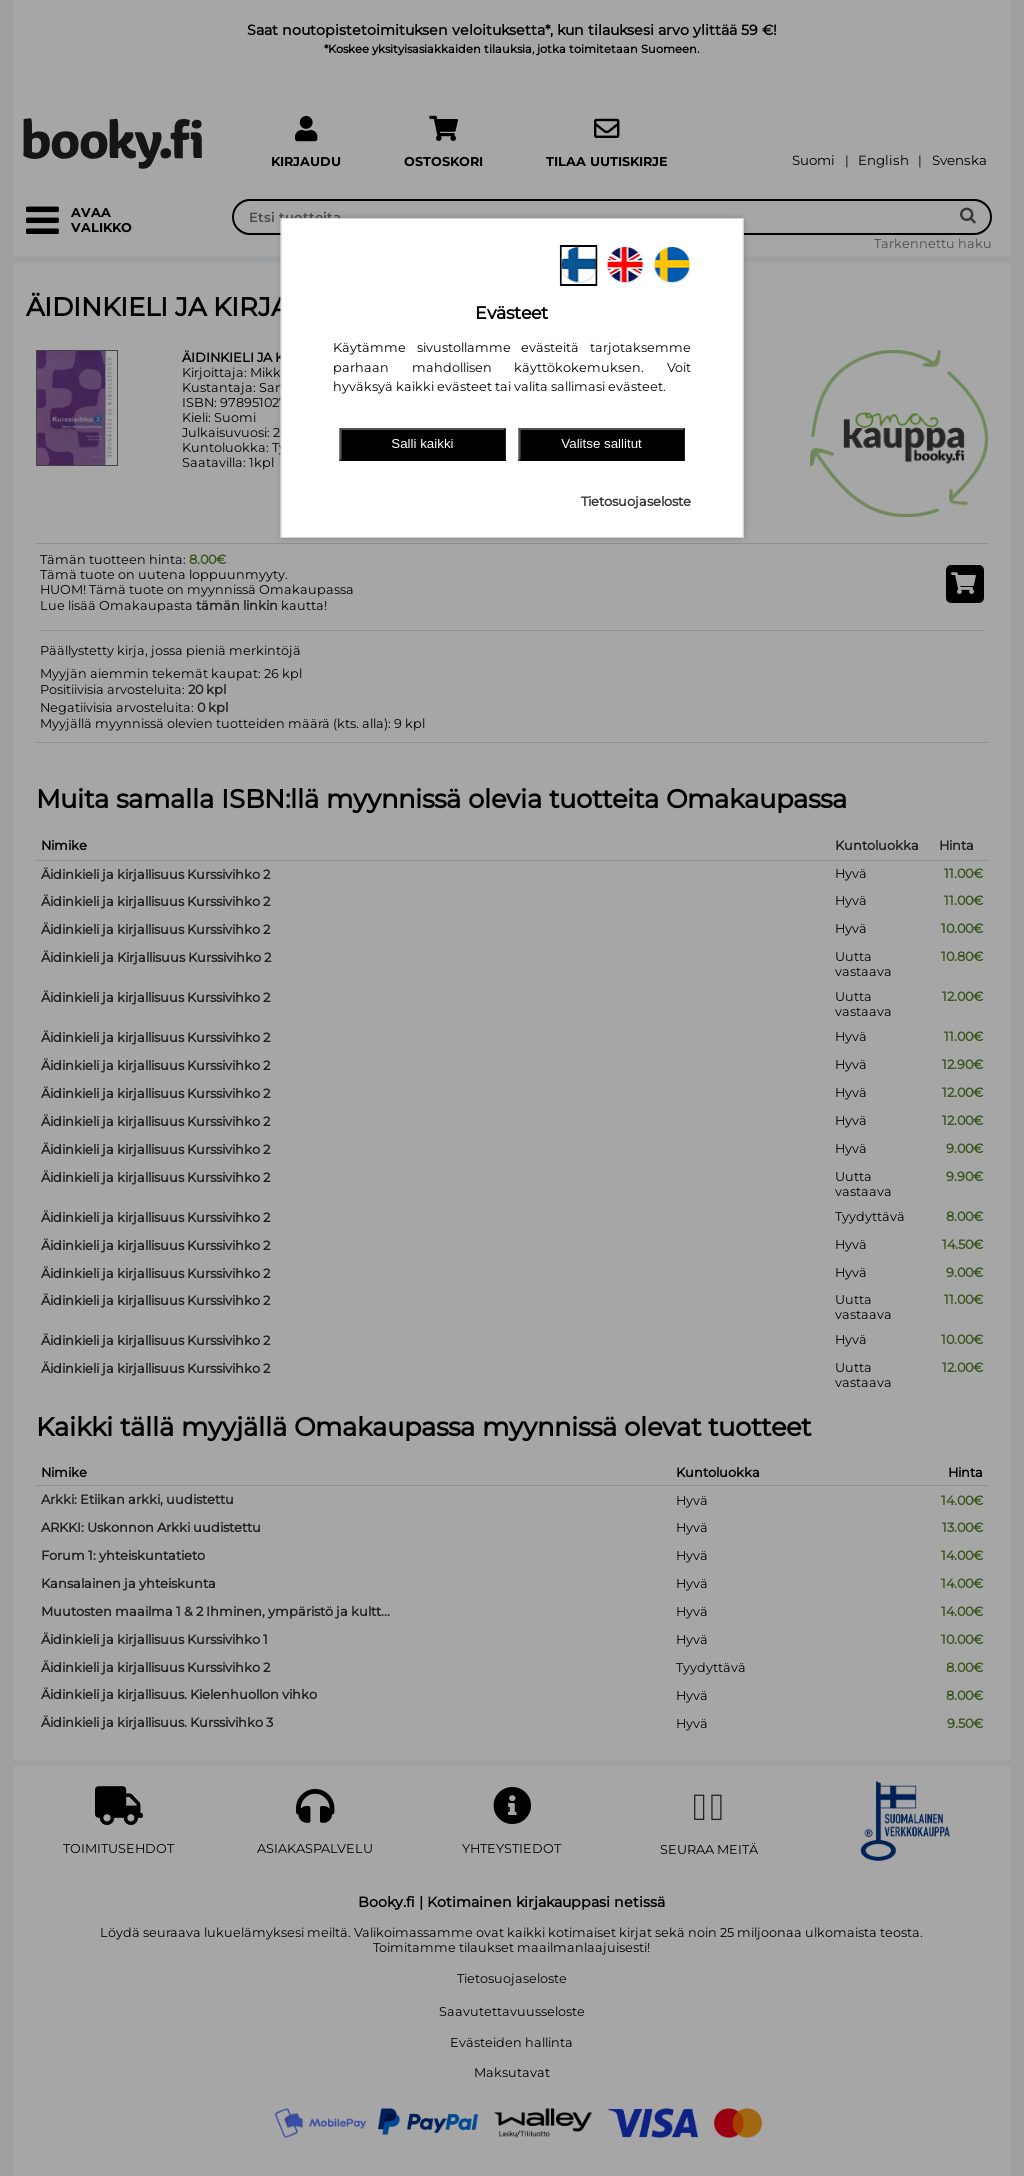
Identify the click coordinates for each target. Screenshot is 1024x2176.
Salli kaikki (422, 443)
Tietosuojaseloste (636, 501)
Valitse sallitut (601, 443)
